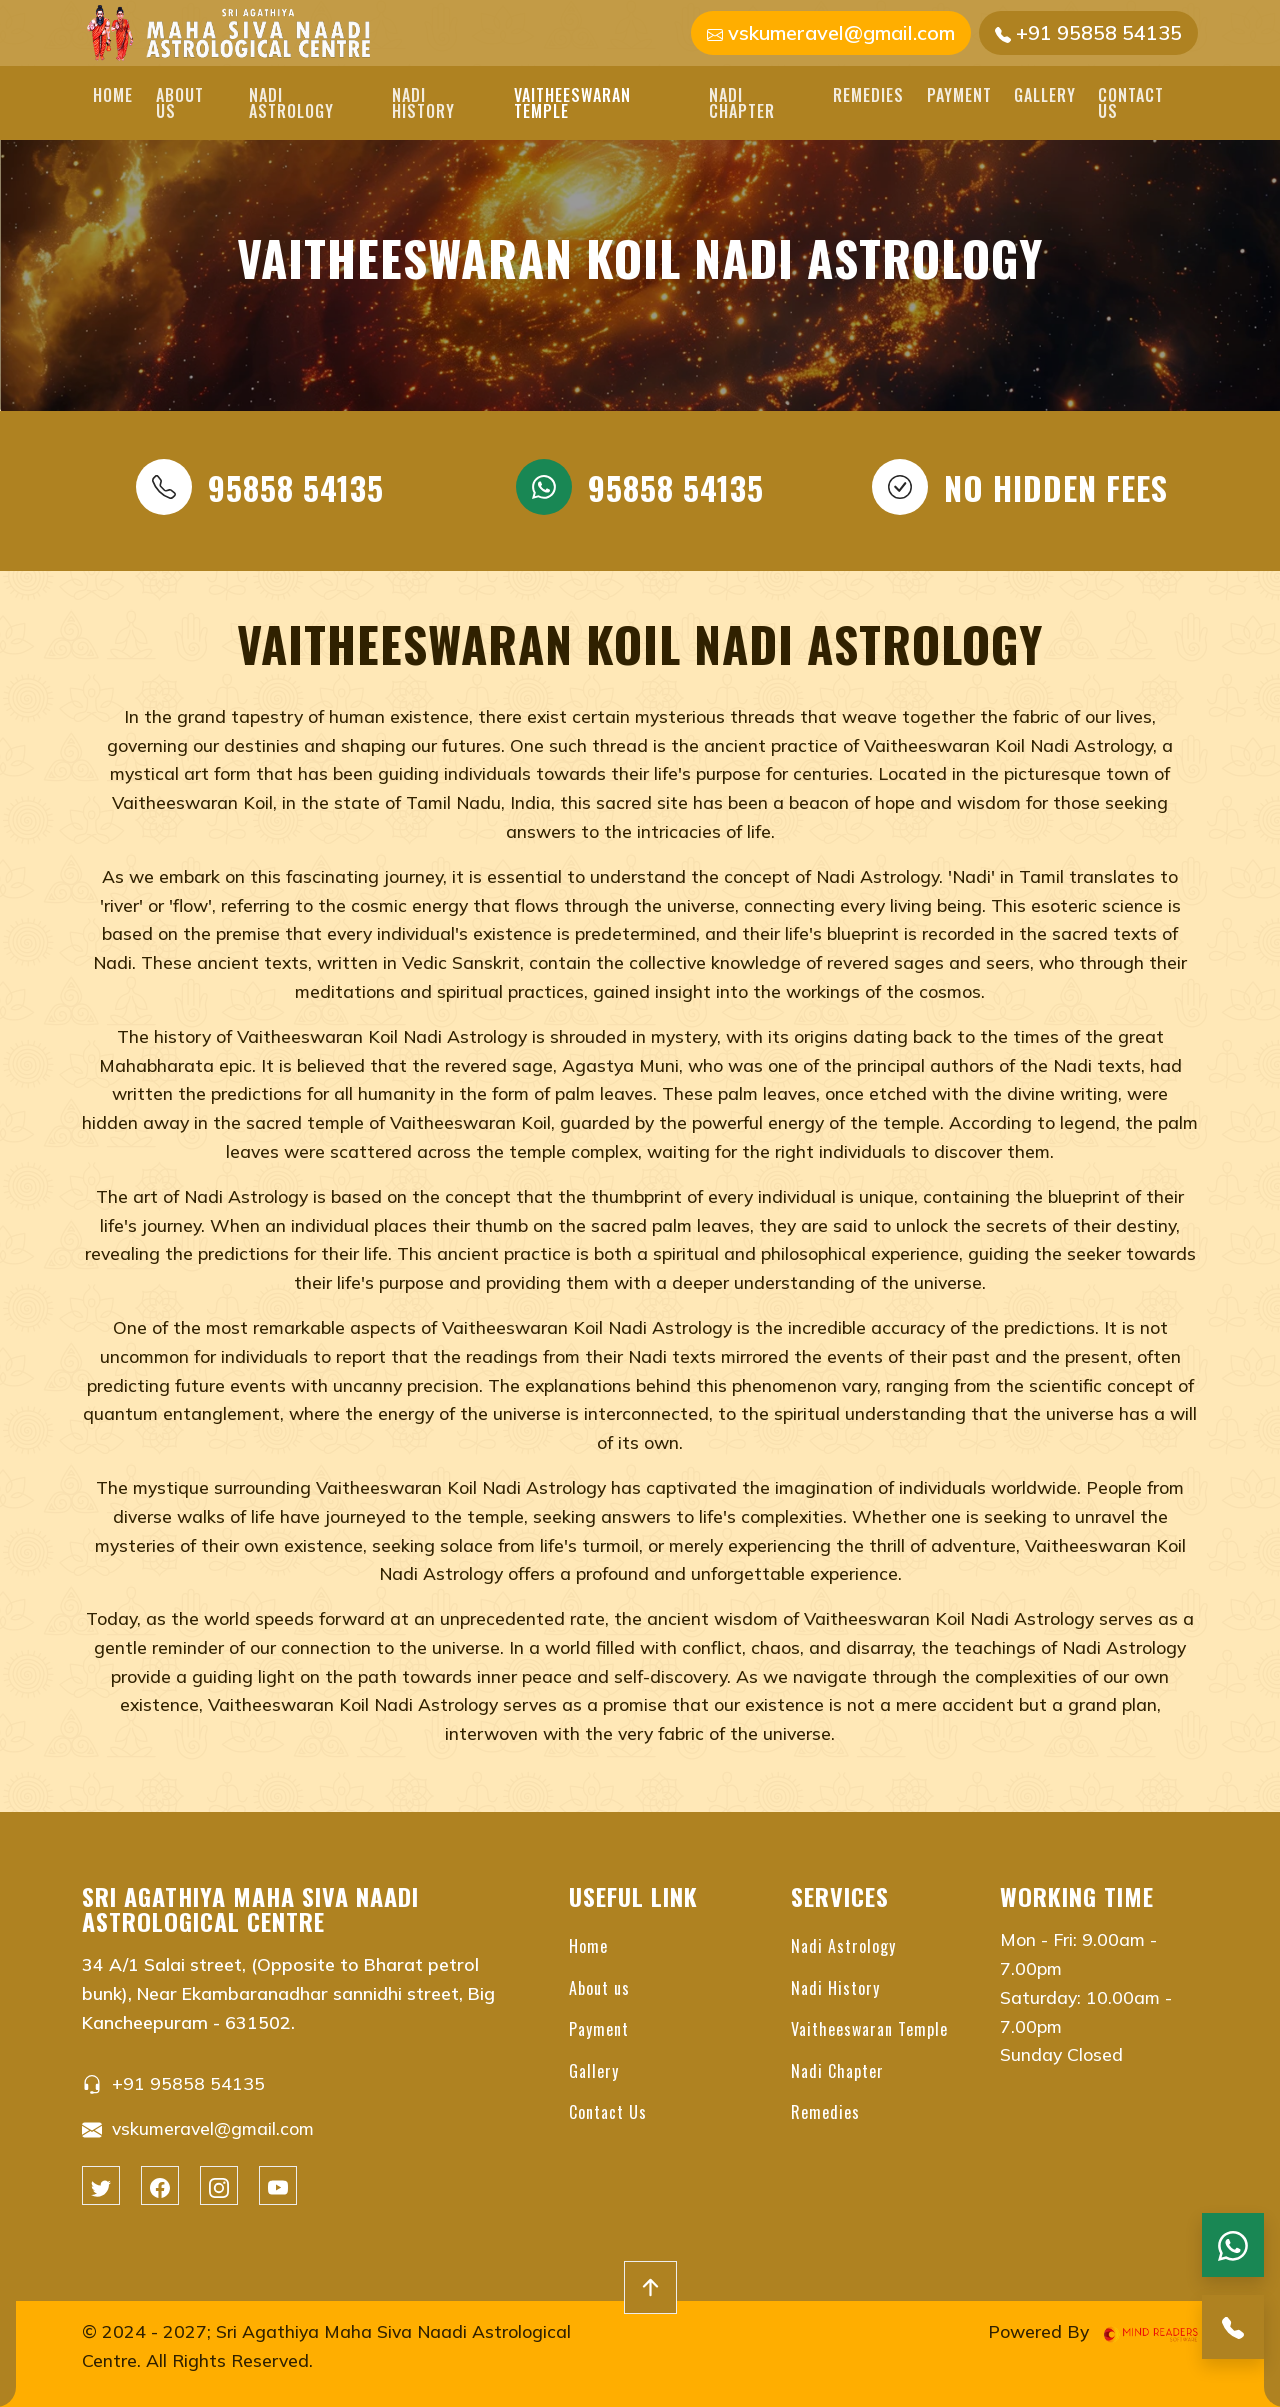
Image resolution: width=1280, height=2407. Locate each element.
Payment (959, 95)
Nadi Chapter (742, 103)
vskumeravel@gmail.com (831, 32)
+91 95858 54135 (1088, 32)
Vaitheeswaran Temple (572, 103)
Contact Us (1131, 103)
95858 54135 (260, 487)
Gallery (1045, 95)
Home (113, 95)
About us (180, 103)
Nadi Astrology (291, 103)
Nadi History (423, 103)
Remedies (868, 95)
